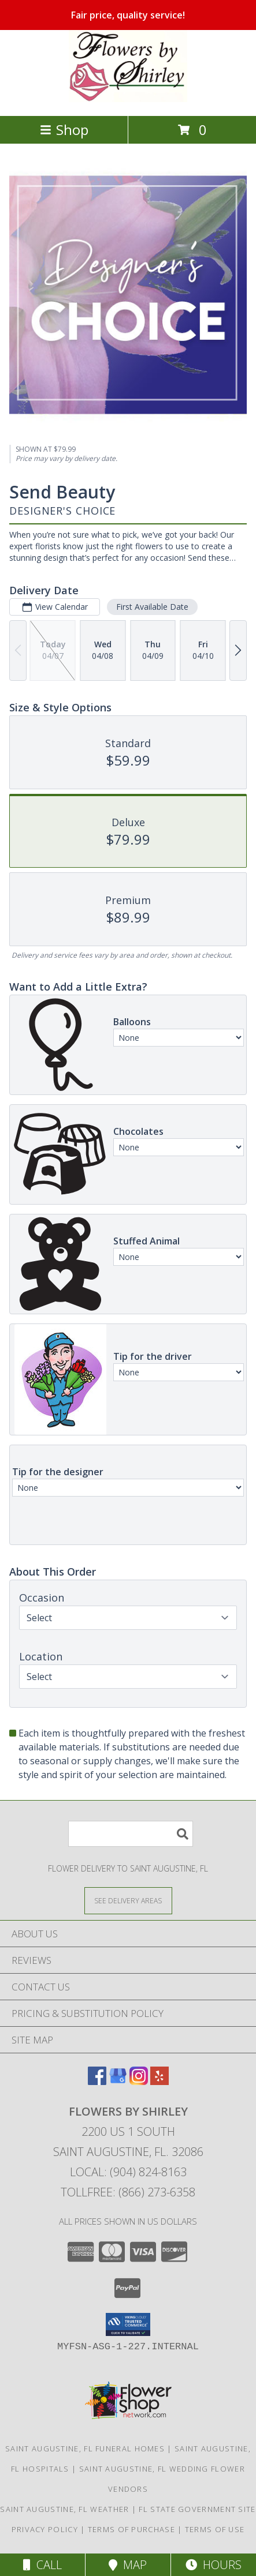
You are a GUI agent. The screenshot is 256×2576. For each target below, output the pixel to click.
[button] (128, 2324)
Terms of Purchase (131, 2529)
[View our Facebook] (97, 2081)
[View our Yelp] (159, 2081)
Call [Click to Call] (42, 2565)
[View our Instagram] (138, 2081)
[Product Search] (130, 1834)
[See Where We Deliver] (128, 1900)
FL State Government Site (197, 2509)
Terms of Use (215, 2529)
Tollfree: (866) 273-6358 (128, 2192)
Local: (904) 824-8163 (128, 2172)
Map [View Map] (128, 2565)
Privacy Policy (45, 2529)
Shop (64, 129)
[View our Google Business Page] (118, 2081)
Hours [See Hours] (213, 2565)
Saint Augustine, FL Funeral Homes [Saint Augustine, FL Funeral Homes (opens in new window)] (85, 2448)
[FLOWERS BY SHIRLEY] (128, 98)
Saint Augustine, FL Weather (64, 2509)
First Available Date (152, 606)
